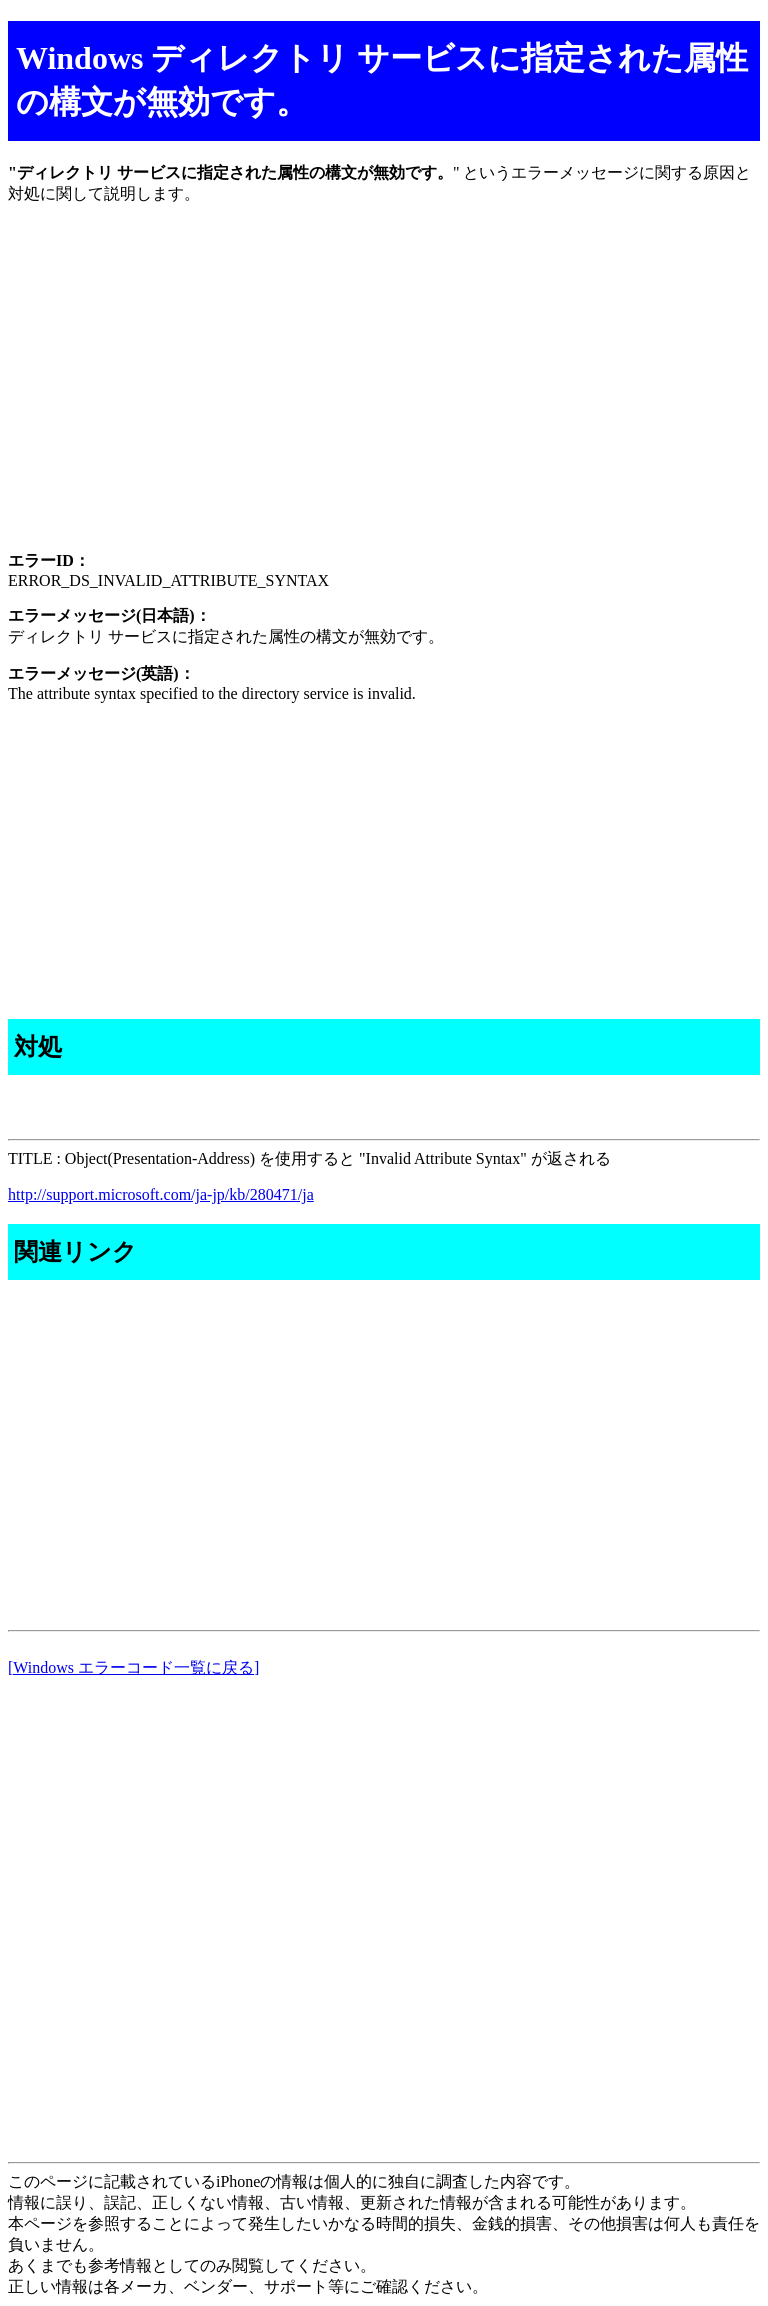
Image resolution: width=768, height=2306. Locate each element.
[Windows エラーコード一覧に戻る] (133, 1667)
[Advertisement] (384, 395)
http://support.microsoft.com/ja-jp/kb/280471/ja (161, 1194)
